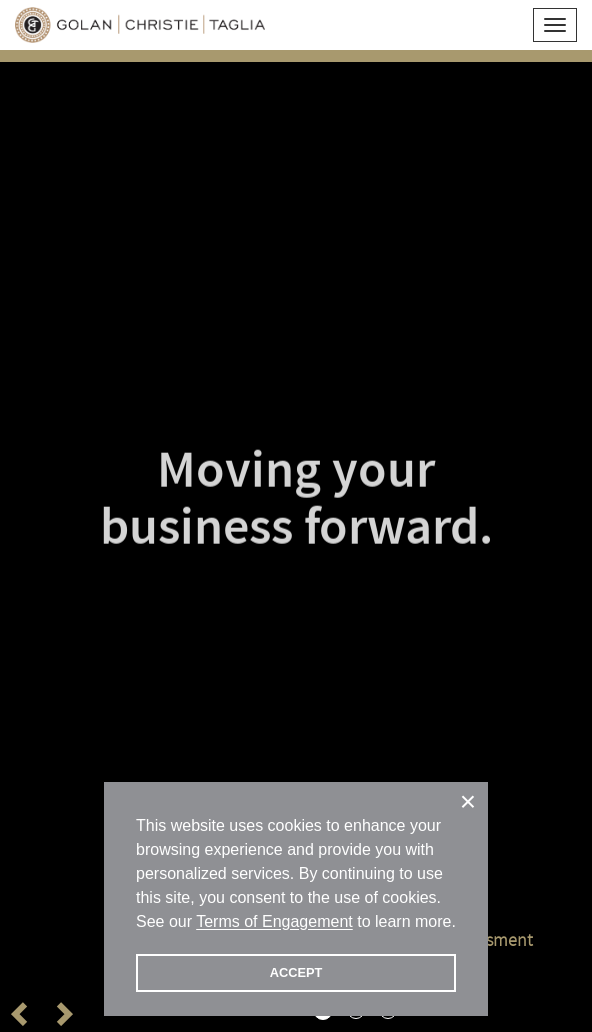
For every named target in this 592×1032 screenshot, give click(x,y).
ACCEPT (296, 972)
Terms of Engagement (274, 921)
